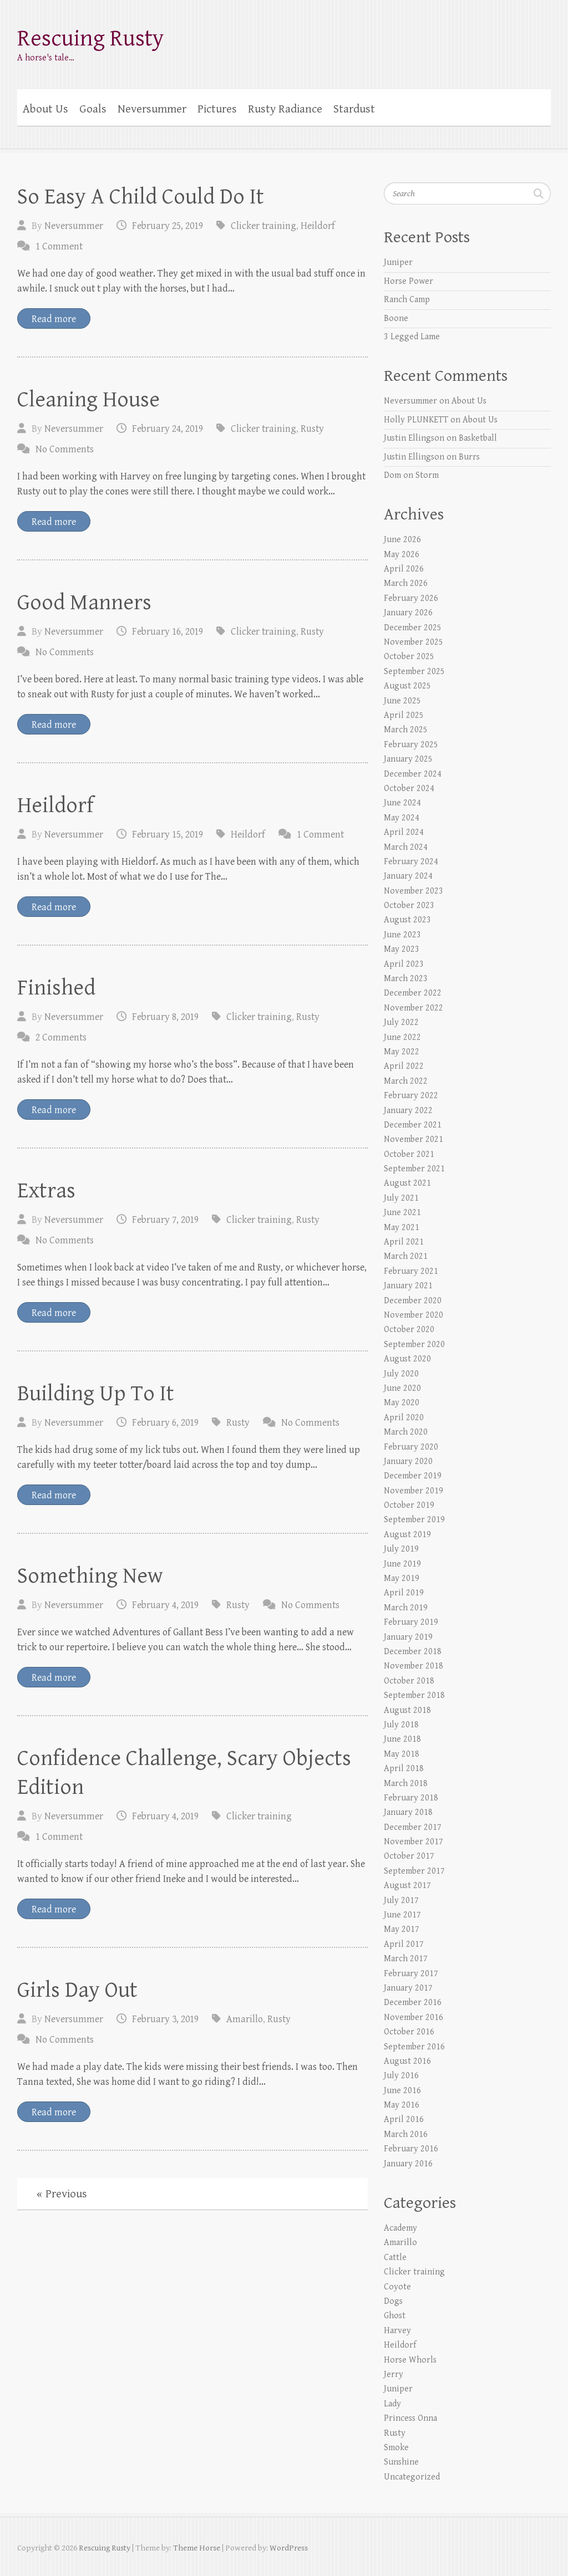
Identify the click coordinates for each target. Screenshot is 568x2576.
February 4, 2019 (165, 1605)
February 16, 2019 (167, 631)
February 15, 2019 (167, 834)
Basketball (478, 438)
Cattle (395, 2257)
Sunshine (401, 2462)
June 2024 (402, 803)
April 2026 (404, 569)
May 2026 (401, 554)
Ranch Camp (407, 299)
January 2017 (408, 1988)
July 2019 (401, 1549)
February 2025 (411, 744)
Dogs (393, 2301)
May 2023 (401, 949)
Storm (427, 475)
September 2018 (414, 1695)
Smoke (396, 2447)
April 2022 (404, 1066)
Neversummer (152, 109)
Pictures (217, 109)
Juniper (398, 262)
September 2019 (414, 1519)
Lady (392, 2404)
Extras (46, 1190)
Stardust (354, 109)
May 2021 (401, 1227)
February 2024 (411, 861)
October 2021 (409, 1154)
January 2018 (408, 1812)
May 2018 (401, 1754)
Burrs (469, 457)
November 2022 (413, 1008)
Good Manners (84, 602)
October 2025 (409, 656)
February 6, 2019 (165, 1423)
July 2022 (401, 1022)
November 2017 (413, 1842)
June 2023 (402, 935)
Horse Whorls (410, 2360)
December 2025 (413, 628)
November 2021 (413, 1139)
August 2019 (407, 1534)
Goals (92, 109)
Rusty (312, 429)
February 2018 (411, 1798)
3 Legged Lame (412, 336)
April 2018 (404, 1768)
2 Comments (61, 1037)
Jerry (393, 2374)
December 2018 (413, 1651)
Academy (400, 2228)
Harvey (397, 2330)
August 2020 (407, 1359)
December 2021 (413, 1125)
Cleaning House (88, 399)
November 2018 (413, 1666)
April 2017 (404, 1944)
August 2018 (407, 1710)
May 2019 (401, 1578)
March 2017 (406, 1958)
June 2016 (402, 2090)
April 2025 (404, 715)
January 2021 (408, 1286)
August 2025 (407, 686)
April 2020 (404, 1417)
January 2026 (408, 613)
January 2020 (408, 1461)
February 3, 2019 (165, 2019)
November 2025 (413, 642)
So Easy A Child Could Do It (140, 197)
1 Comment (59, 246)
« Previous (62, 2194)
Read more (54, 319)
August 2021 (407, 1183)
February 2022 (411, 1095)
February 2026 (411, 598)
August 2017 (407, 1885)
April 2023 (404, 964)
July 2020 (401, 1374)
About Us (45, 109)
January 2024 (408, 876)
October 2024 (409, 788)
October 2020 (409, 1329)
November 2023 (413, 891)
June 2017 (402, 1915)
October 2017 (409, 1856)
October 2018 (409, 1681)
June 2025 (402, 701)
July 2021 (401, 1198)
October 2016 (409, 2032)
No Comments (65, 449)
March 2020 (406, 1432)
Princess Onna (410, 2418)
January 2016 (408, 2164)
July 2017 (401, 1900)
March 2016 (406, 2134)
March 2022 (406, 1081)
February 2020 (411, 1447)
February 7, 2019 (165, 1220)
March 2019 (406, 1608)
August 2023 (407, 920)
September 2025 (414, 671)
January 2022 (408, 1110)
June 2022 (402, 1037)
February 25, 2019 (167, 226)
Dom (392, 475)
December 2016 (413, 2002)
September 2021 (414, 1169)
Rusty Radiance (285, 109)
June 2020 (402, 1388)
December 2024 (413, 774)
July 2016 (401, 2075)
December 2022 (413, 993)
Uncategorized (412, 2477)
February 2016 (411, 2149)
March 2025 (406, 730)
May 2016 (401, 2105)
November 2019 (413, 1491)
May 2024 (401, 818)
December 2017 (413, 1827)
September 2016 (414, 2047)
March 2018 (406, 1783)
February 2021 (411, 1271)
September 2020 (414, 1344)
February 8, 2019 (165, 1017)
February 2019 (411, 1622)
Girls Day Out (77, 1990)
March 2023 (406, 978)
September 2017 (414, 1871)
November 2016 (413, 2017)
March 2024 (406, 847)
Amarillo (244, 2019)
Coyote (397, 2287)
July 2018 (401, 1725)
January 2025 (408, 759)
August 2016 (407, 2061)
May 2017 (401, 1929)
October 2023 (409, 905)
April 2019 (404, 1593)
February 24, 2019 (167, 429)
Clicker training (263, 226)
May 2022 (401, 1052)
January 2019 (408, 1637)
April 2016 (404, 2119)
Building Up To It (95, 1393)
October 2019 (409, 1505)
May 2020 (401, 1402)
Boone (396, 318)
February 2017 (411, 1973)
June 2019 (402, 1564)
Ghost (394, 2315)
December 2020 (413, 1300)
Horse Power (408, 281)
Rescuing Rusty (90, 38)
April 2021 (404, 1242)
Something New (90, 1576)
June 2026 (402, 539)
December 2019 (413, 1476)
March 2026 (406, 583)
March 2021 (406, 1256)
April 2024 (404, 832)
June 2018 (402, 1739)
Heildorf (318, 226)
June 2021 (402, 1212)
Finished (56, 988)
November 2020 (413, 1315)
